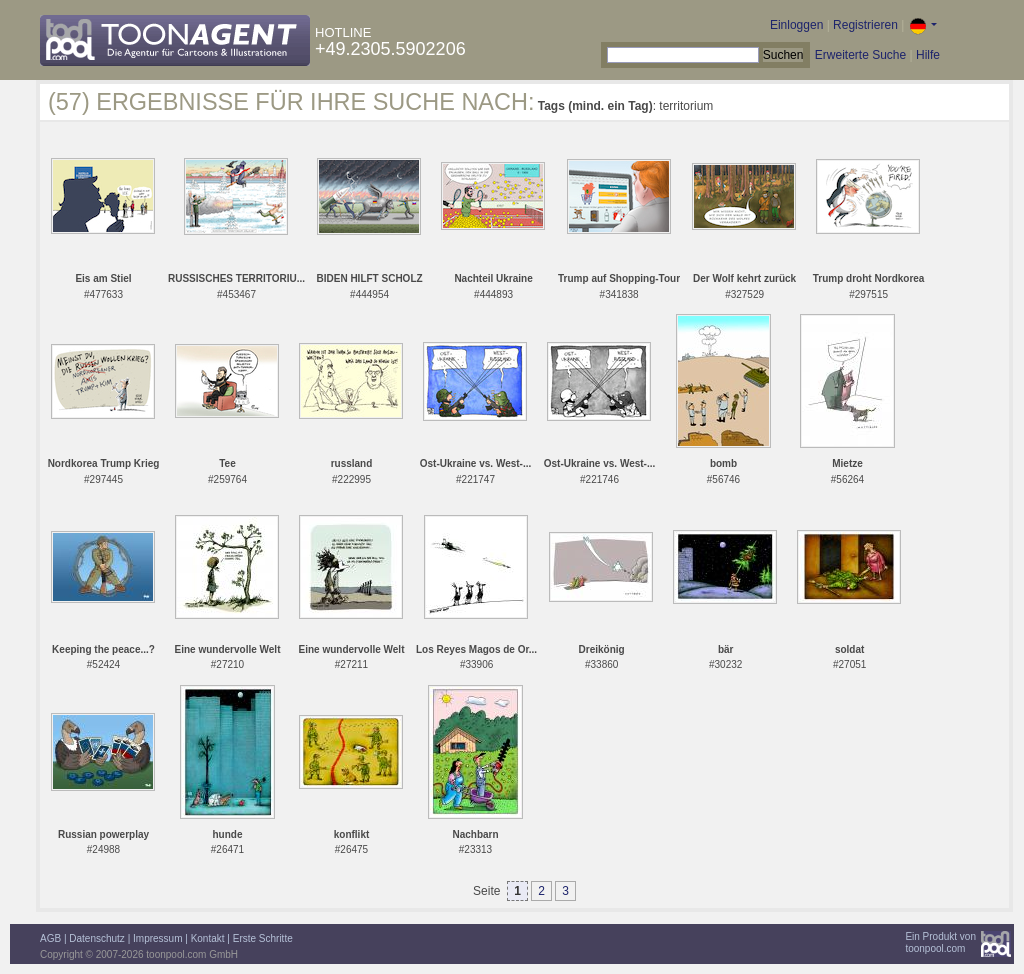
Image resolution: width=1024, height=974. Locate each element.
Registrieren (865, 25)
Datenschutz (97, 938)
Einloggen (796, 25)
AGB (50, 938)
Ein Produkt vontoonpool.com (940, 942)
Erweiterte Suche (860, 55)
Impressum (157, 938)
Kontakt (208, 938)
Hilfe (928, 55)
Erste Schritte (263, 938)
